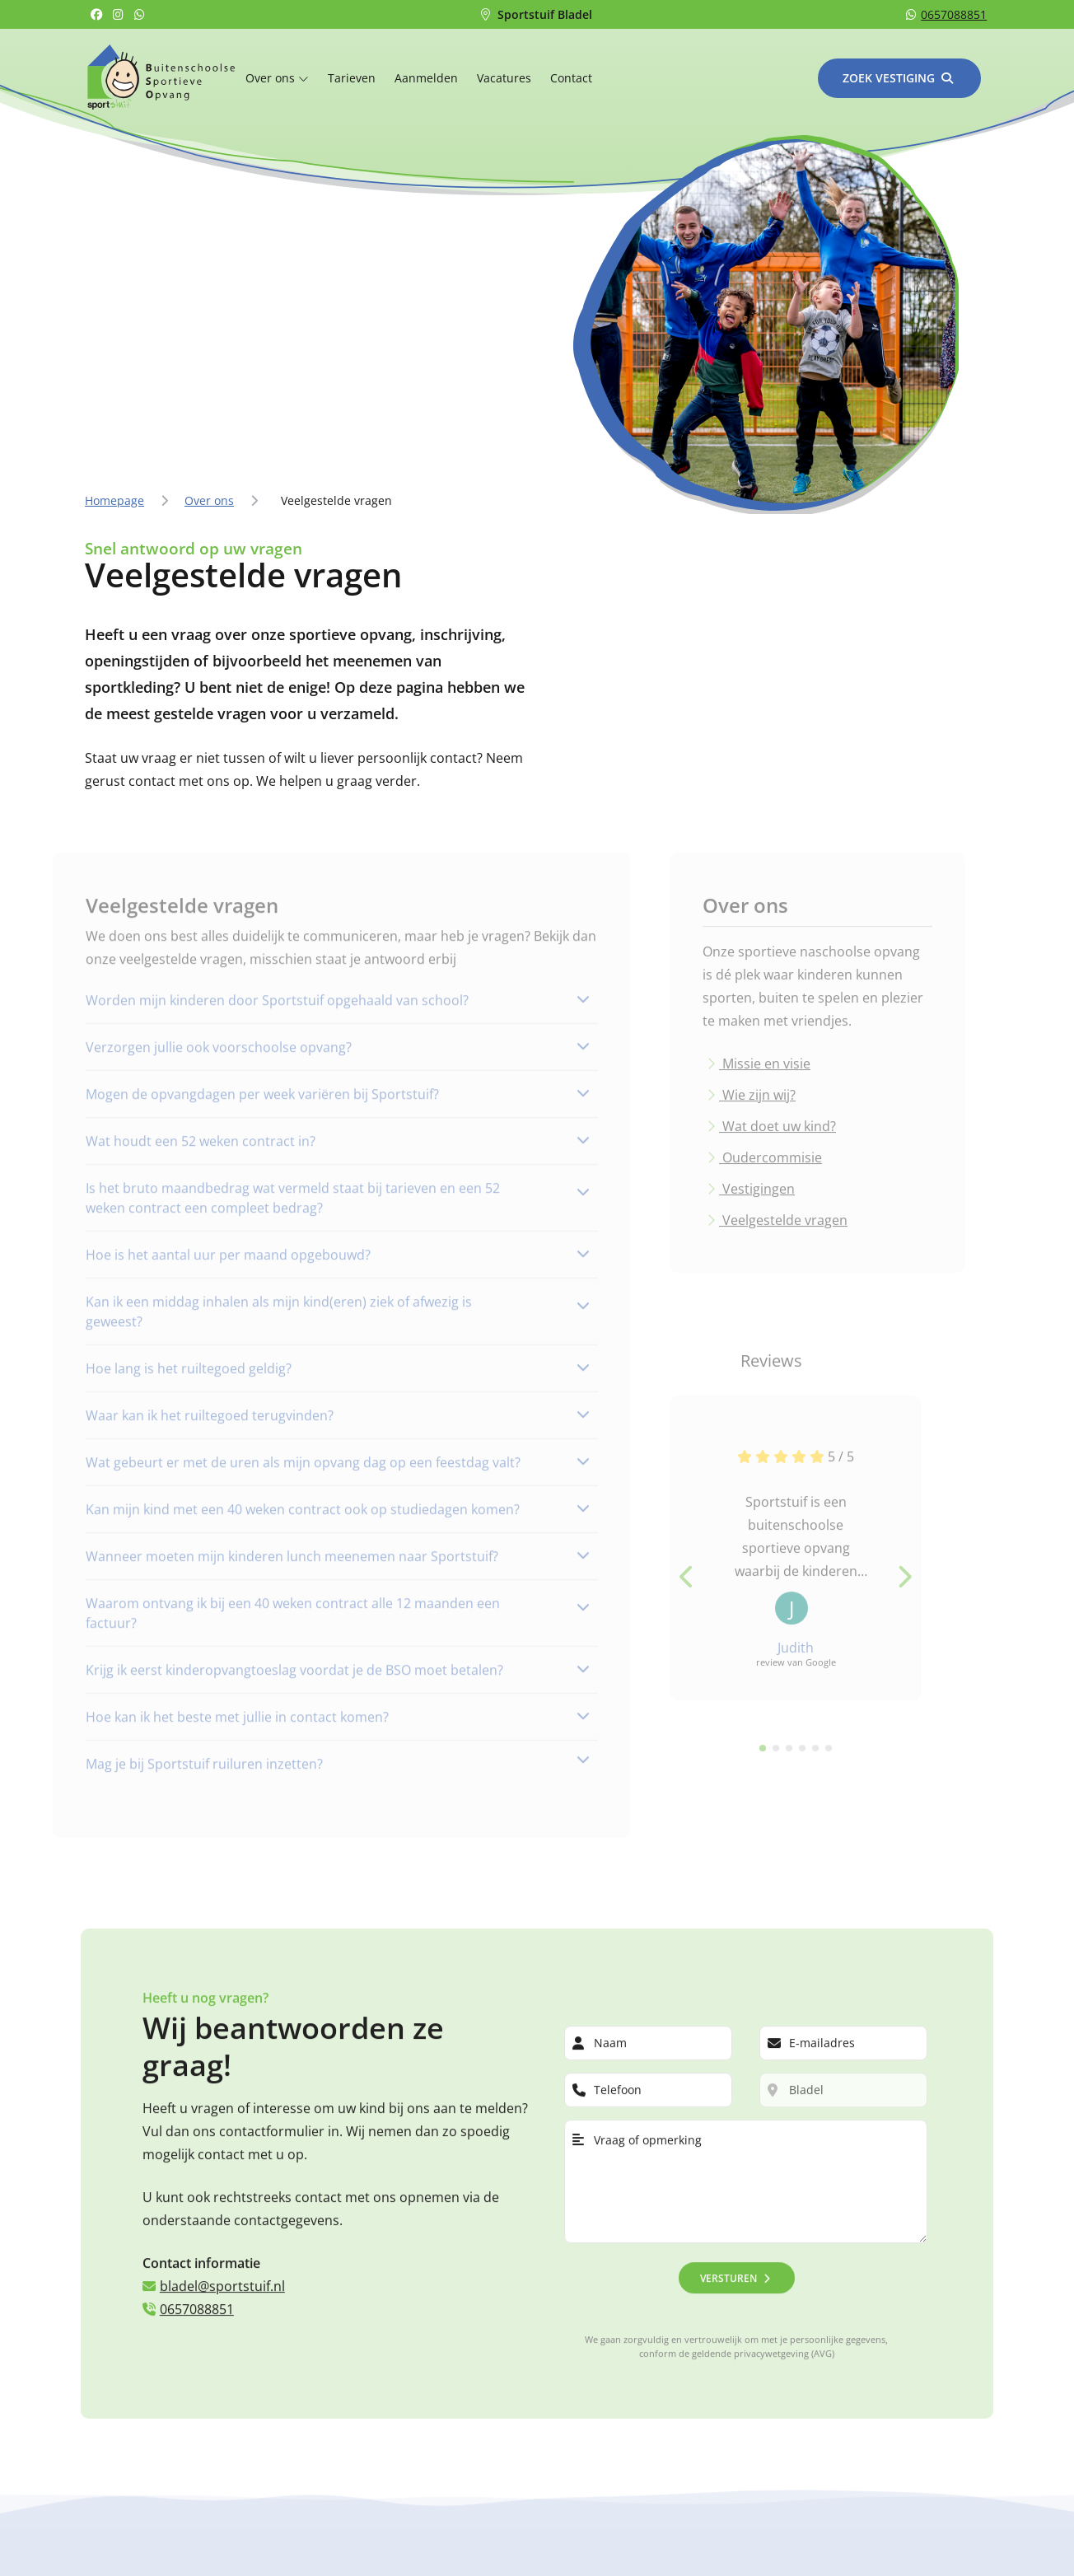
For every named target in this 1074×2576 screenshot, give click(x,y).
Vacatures (504, 78)
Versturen (728, 2272)
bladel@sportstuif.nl (213, 2281)
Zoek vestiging (889, 78)
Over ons (277, 78)
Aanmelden (426, 78)
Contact (571, 78)
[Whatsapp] (141, 14)
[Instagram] (120, 14)
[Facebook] (98, 14)
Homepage (114, 500)
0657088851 (946, 14)
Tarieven (352, 78)
